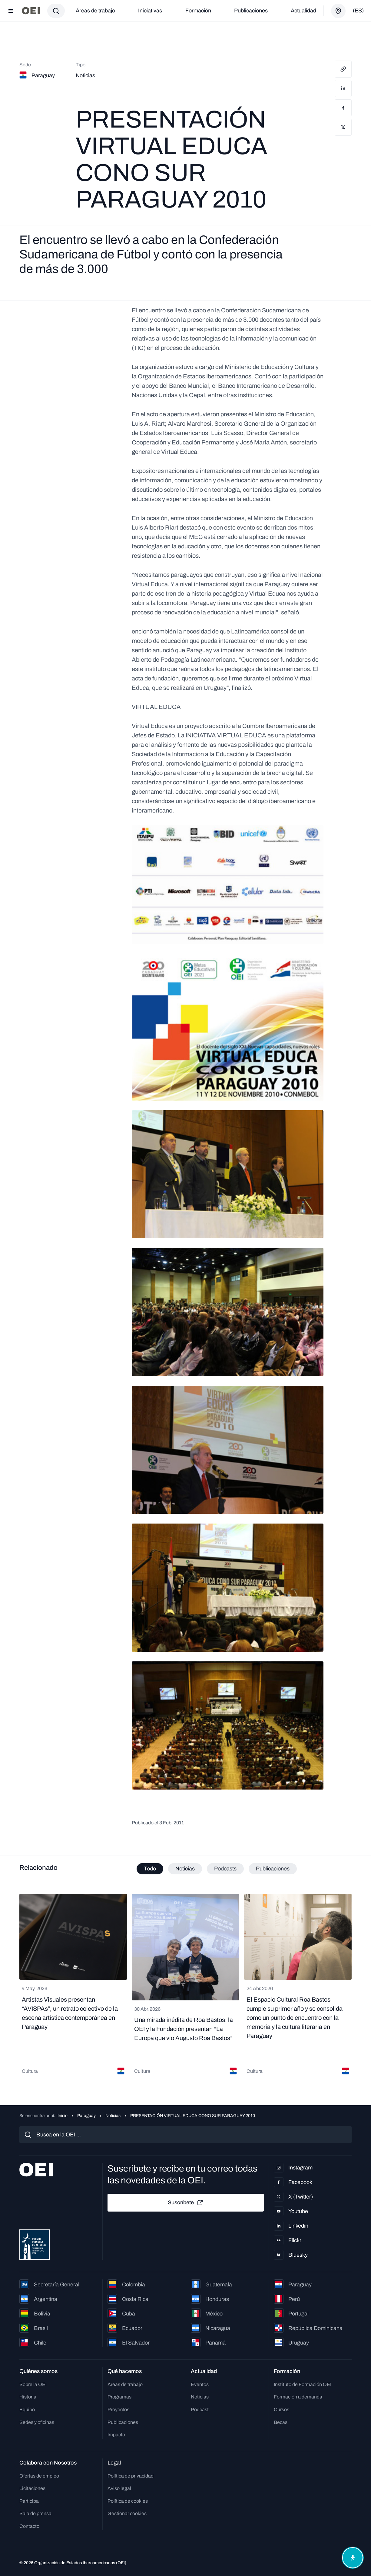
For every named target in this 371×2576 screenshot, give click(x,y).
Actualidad (303, 11)
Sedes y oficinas (36, 2422)
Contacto (29, 2526)
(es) (358, 11)
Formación (198, 11)
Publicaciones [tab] (273, 1869)
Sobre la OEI (33, 2384)
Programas (119, 2396)
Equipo (27, 2409)
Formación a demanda (298, 2396)
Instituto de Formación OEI (302, 2384)
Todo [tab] (150, 1869)
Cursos (281, 2409)
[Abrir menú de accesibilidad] (352, 2557)
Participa (29, 2501)
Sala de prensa (35, 2513)
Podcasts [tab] (225, 1869)
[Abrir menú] (11, 11)
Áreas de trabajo (95, 11)
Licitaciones (32, 2488)
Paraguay (86, 2115)
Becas (280, 2422)
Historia (27, 2396)
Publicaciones (251, 11)
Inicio (63, 2115)
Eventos (200, 2384)
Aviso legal (119, 2488)
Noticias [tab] (185, 1869)
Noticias (113, 2115)
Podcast (200, 2409)
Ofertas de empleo (39, 2475)
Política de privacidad (131, 2475)
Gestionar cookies (127, 2513)
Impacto (116, 2434)
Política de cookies (128, 2501)
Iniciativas (150, 11)
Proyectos (118, 2409)
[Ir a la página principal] (31, 11)
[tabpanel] (185, 1987)
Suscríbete (186, 2202)
